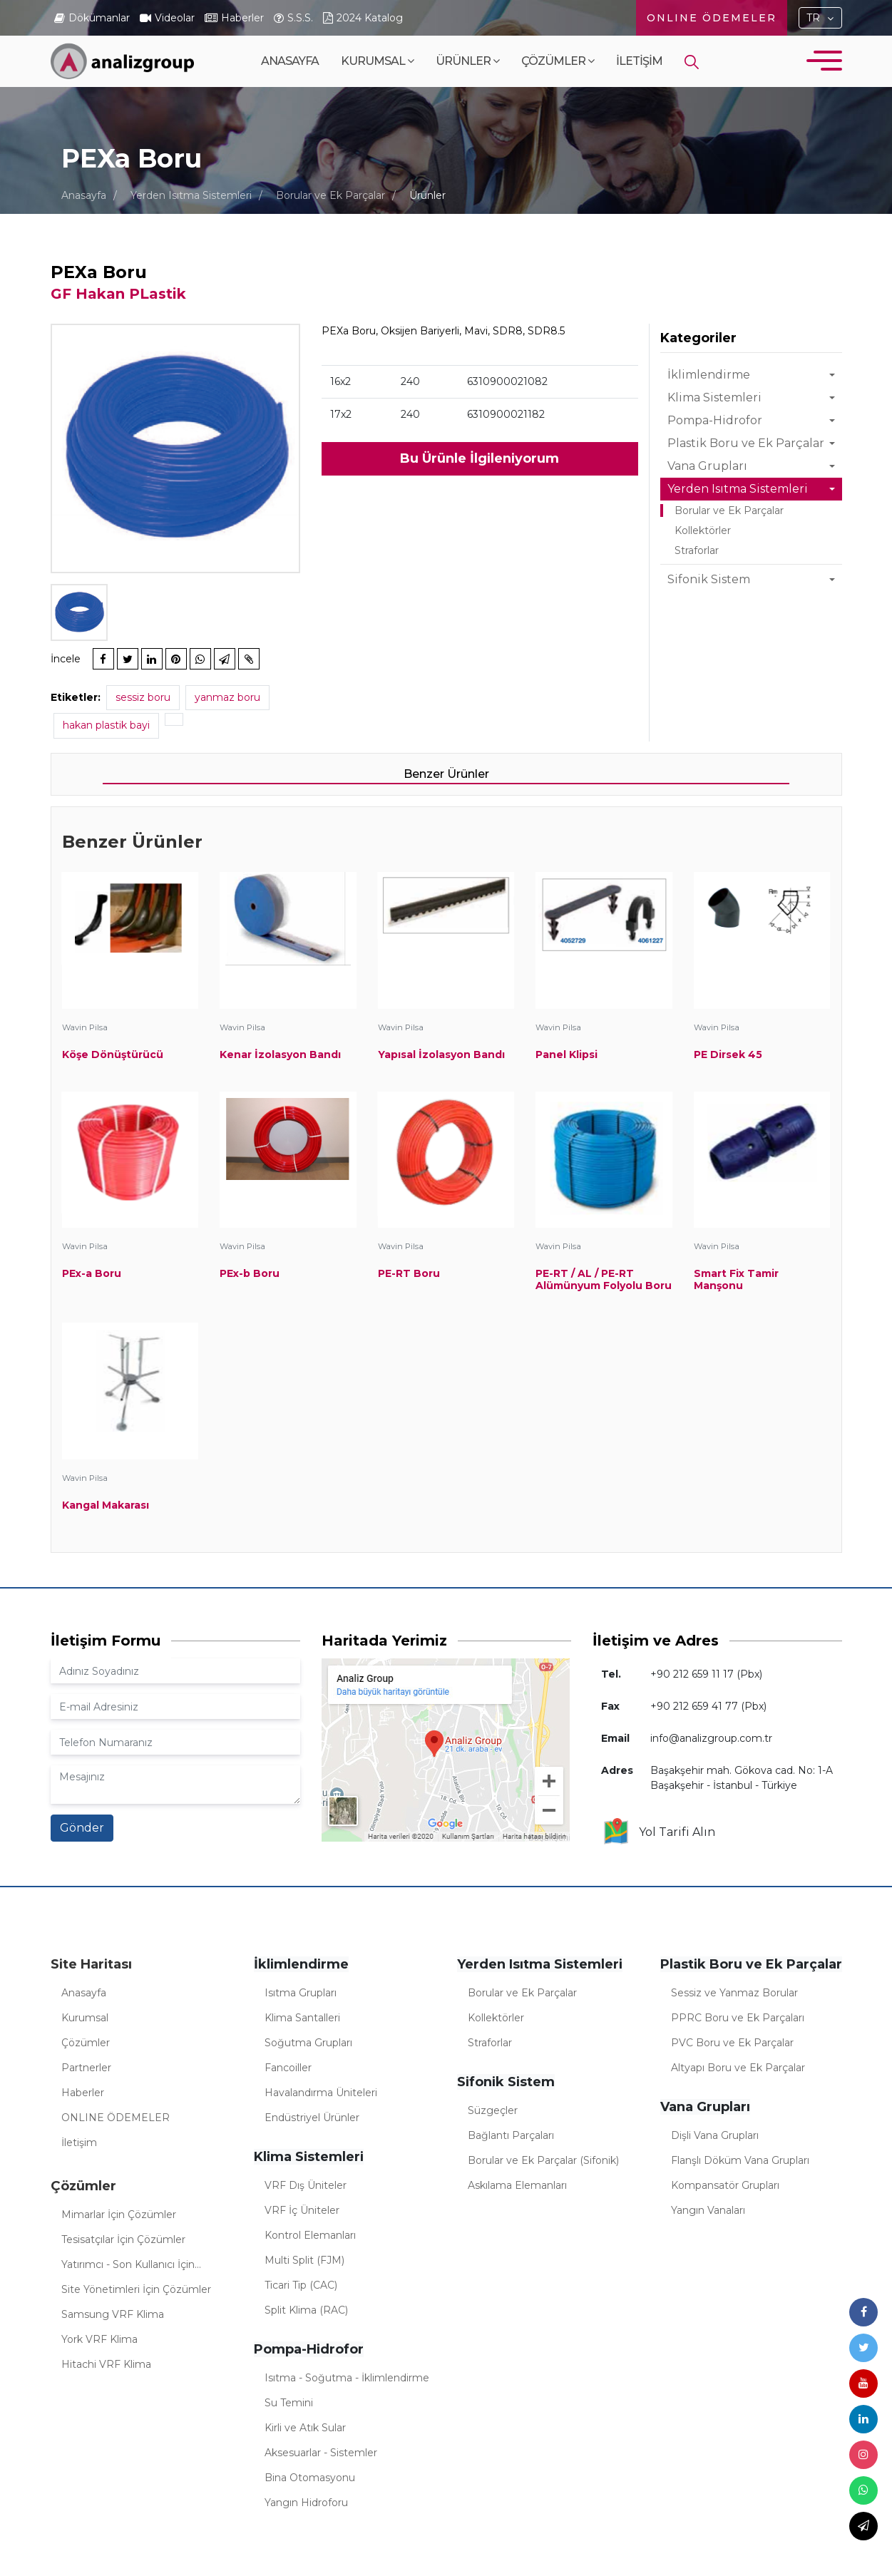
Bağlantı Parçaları (511, 2135)
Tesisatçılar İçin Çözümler (123, 2239)
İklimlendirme (708, 374)
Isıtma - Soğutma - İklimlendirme (347, 2377)
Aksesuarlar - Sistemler (321, 2452)
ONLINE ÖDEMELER (711, 17)
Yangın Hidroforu (306, 2502)
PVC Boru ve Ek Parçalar (732, 2042)
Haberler (82, 2092)
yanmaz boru (227, 697)
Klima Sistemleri (714, 397)
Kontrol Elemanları (310, 2235)
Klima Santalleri (302, 2017)
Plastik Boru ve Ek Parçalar (745, 443)
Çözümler (557, 61)
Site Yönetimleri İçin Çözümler (136, 2289)
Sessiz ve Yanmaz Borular (734, 1992)
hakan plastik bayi (106, 725)
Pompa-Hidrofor (714, 420)
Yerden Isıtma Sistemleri (191, 195)
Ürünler (467, 61)
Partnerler (86, 2067)
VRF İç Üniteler (302, 2210)
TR (813, 17)
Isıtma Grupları (301, 1992)
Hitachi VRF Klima (106, 2364)
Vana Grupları (707, 466)
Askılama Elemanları (517, 2185)
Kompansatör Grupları (725, 2185)
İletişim (639, 61)
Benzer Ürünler (446, 774)
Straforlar (697, 550)
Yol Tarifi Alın (658, 1832)
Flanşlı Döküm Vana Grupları (740, 2160)
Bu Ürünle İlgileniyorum (479, 458)
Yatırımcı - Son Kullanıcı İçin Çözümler (128, 2266)
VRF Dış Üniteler (306, 2185)
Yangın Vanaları (708, 2210)
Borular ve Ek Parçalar (330, 195)
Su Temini (289, 2402)
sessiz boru (143, 697)
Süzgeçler (493, 2110)
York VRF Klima (99, 2339)
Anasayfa (290, 61)
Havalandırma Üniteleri (321, 2092)
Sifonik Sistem (708, 579)
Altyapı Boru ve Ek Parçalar (738, 2067)
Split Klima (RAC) (306, 2310)
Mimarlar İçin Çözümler (118, 2214)
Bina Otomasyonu (310, 2477)
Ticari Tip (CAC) (301, 2285)
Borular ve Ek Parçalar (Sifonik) (543, 2160)
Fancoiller (288, 2067)
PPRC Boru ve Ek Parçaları (737, 2017)
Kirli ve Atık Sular (305, 2427)
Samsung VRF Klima (112, 2314)
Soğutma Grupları (308, 2042)
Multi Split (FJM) (304, 2260)
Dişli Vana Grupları (715, 2135)
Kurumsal (377, 61)
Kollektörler (703, 530)
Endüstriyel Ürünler (312, 2117)
